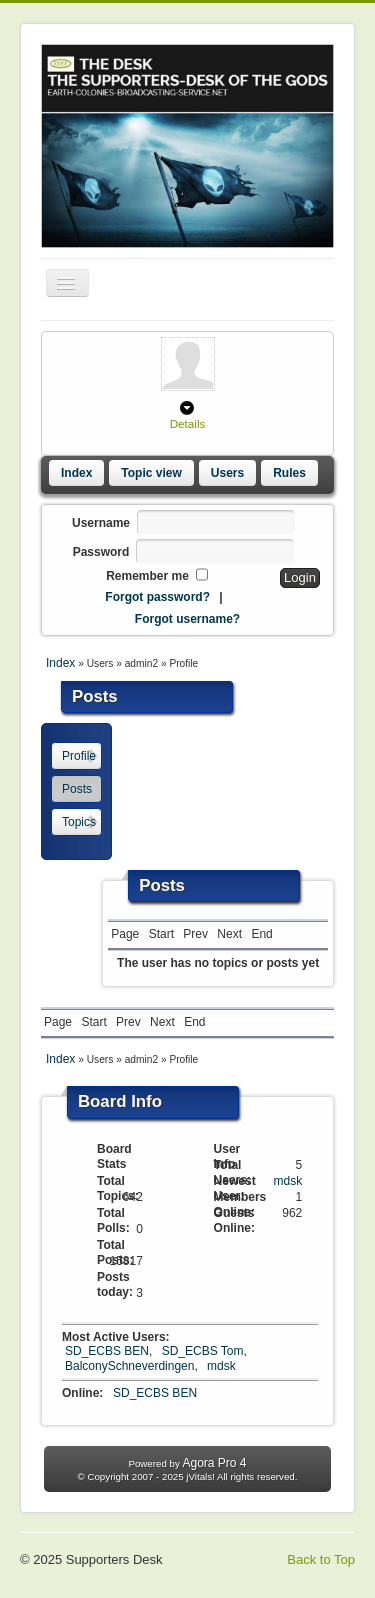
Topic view (151, 473)
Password (101, 552)
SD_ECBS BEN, (110, 1351)
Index (76, 473)
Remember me (147, 576)
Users (227, 473)
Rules (289, 473)
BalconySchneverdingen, (133, 1366)
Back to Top (321, 1559)
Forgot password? (157, 597)
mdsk (288, 1181)
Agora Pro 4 (214, 1463)
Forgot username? (187, 619)
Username (101, 523)
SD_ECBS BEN (155, 1393)
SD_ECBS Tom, (204, 1351)
